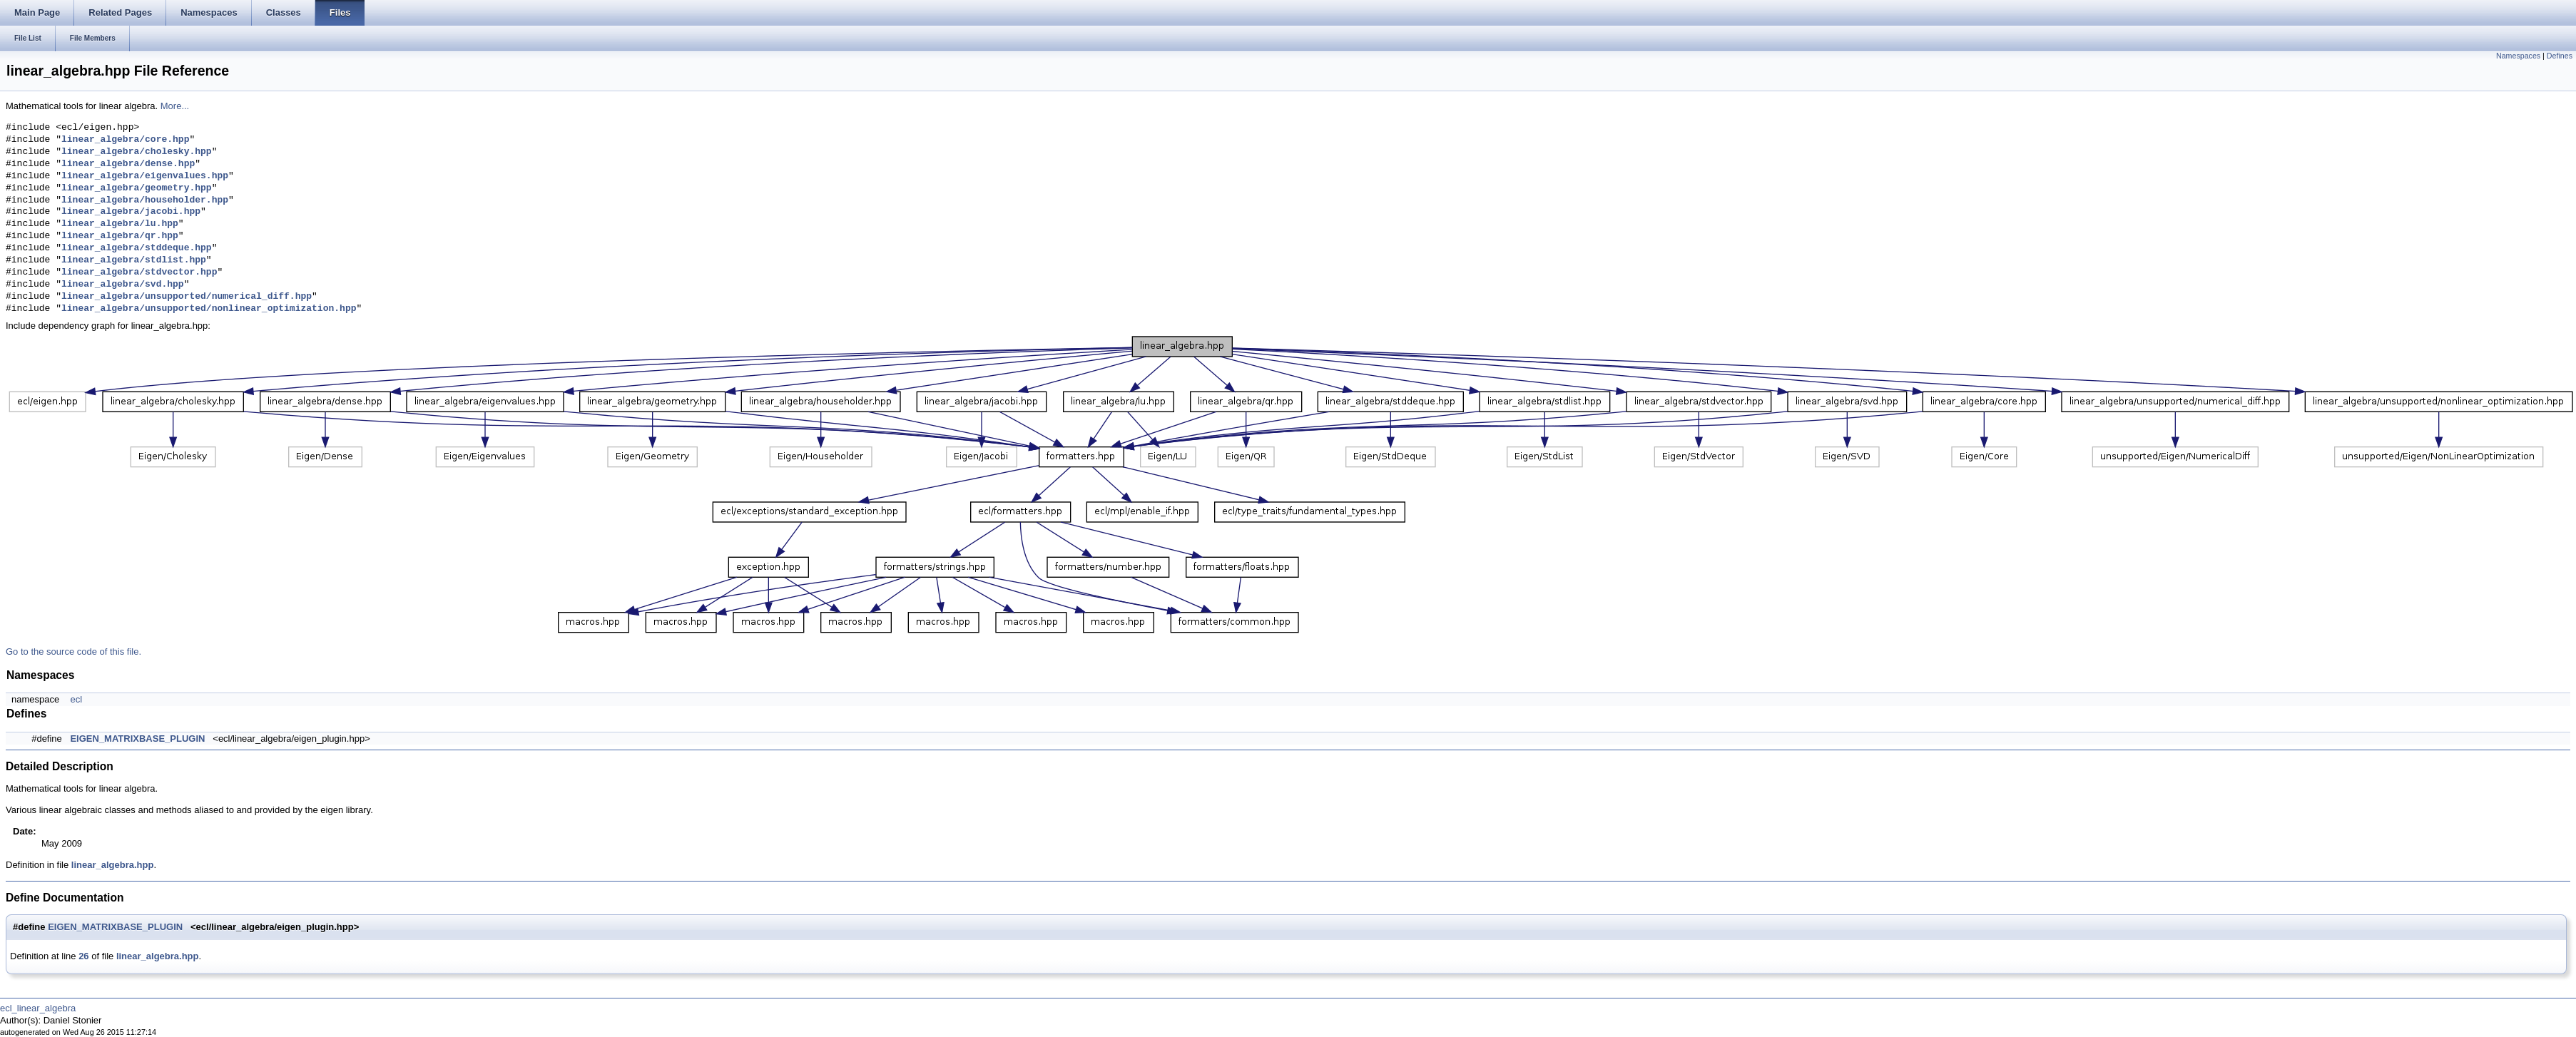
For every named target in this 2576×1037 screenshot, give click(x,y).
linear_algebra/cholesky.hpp (136, 151)
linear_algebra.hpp (112, 864)
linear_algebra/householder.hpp (144, 200)
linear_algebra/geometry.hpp (136, 188)
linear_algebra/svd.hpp (122, 284)
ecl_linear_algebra (38, 1008)
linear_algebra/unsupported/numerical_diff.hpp (186, 296)
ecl (76, 699)
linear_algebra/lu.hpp (119, 224)
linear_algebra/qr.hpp (119, 236)
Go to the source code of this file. (73, 651)
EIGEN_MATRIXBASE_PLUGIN (137, 738)
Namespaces (2518, 55)
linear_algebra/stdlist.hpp (133, 260)
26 (83, 956)
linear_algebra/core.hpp (125, 139)
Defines (2559, 55)
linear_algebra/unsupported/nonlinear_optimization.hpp (208, 308)
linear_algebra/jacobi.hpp (130, 211)
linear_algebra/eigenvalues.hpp (144, 176)
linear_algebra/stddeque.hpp (136, 248)
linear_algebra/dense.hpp (128, 164)
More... (175, 106)
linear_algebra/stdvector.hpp (139, 272)
